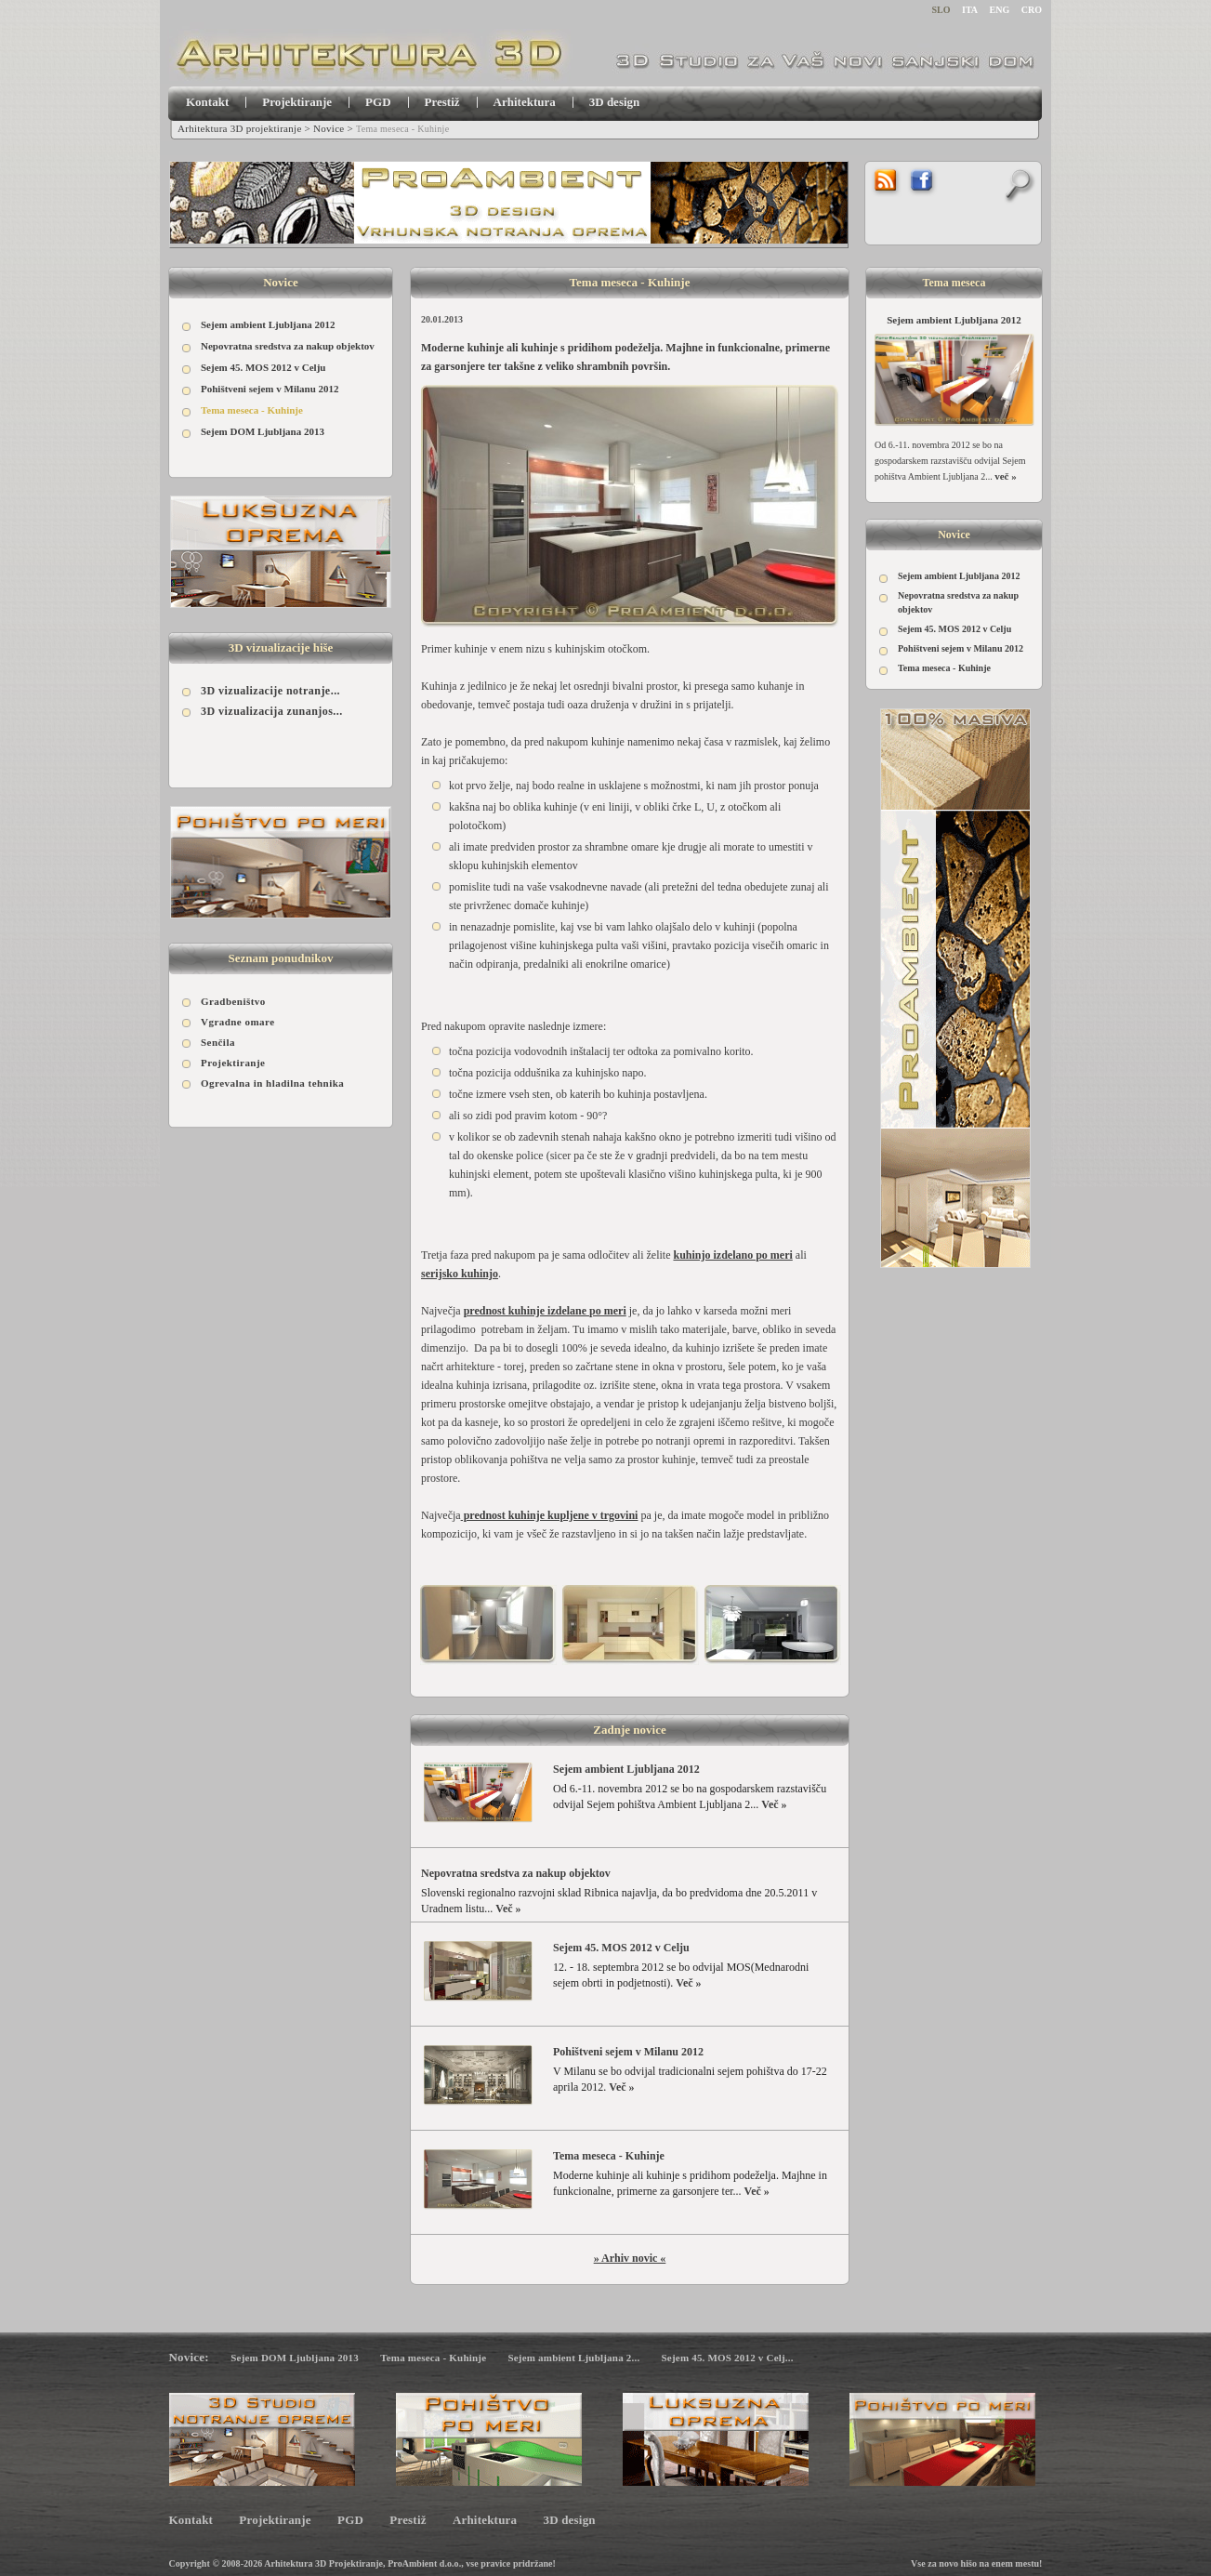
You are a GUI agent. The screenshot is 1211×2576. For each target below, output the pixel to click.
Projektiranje (297, 102)
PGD (377, 102)
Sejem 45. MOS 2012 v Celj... (728, 2357)
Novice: (189, 2357)
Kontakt (207, 102)
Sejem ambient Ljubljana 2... (573, 2357)
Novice (328, 128)
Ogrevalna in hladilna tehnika (272, 1083)
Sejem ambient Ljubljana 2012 (268, 324)
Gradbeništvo (233, 1001)
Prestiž (442, 102)
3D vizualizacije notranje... (270, 690)
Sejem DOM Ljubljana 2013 (262, 431)
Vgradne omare (238, 1021)
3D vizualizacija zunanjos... (272, 711)
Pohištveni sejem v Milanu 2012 (270, 388)
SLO (941, 10)
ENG (1000, 10)
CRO (1031, 10)
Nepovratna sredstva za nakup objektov (288, 345)
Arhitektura (525, 102)
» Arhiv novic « (630, 2258)
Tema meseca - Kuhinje (252, 410)
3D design (614, 102)
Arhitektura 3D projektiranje (240, 128)
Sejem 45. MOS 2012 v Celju (263, 367)
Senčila (218, 1042)
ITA (970, 10)
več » (1005, 476)
